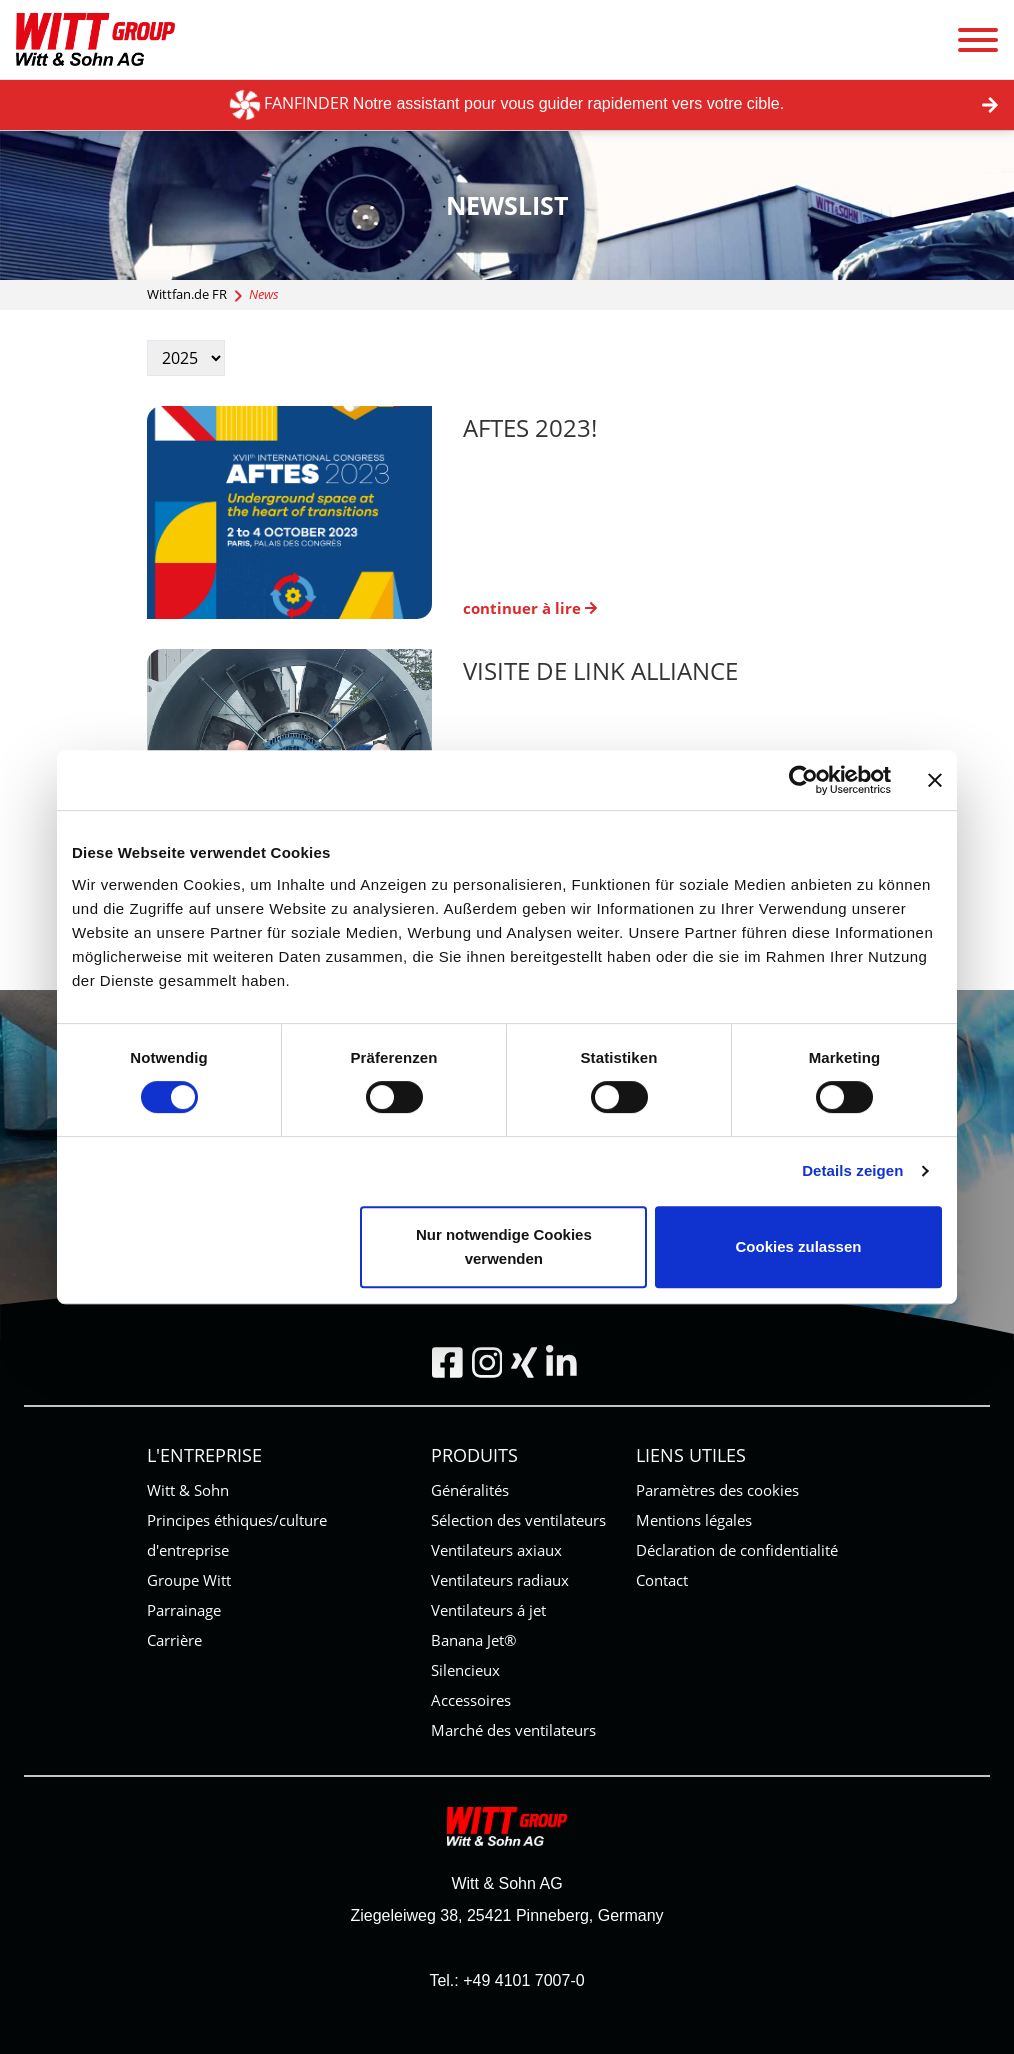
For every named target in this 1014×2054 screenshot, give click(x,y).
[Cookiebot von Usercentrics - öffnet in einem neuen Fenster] (803, 780)
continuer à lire (530, 608)
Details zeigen (852, 1170)
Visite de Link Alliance (600, 670)
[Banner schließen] (935, 780)
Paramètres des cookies (717, 1490)
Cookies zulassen (799, 1246)
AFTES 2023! (530, 427)
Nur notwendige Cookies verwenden (504, 1246)
